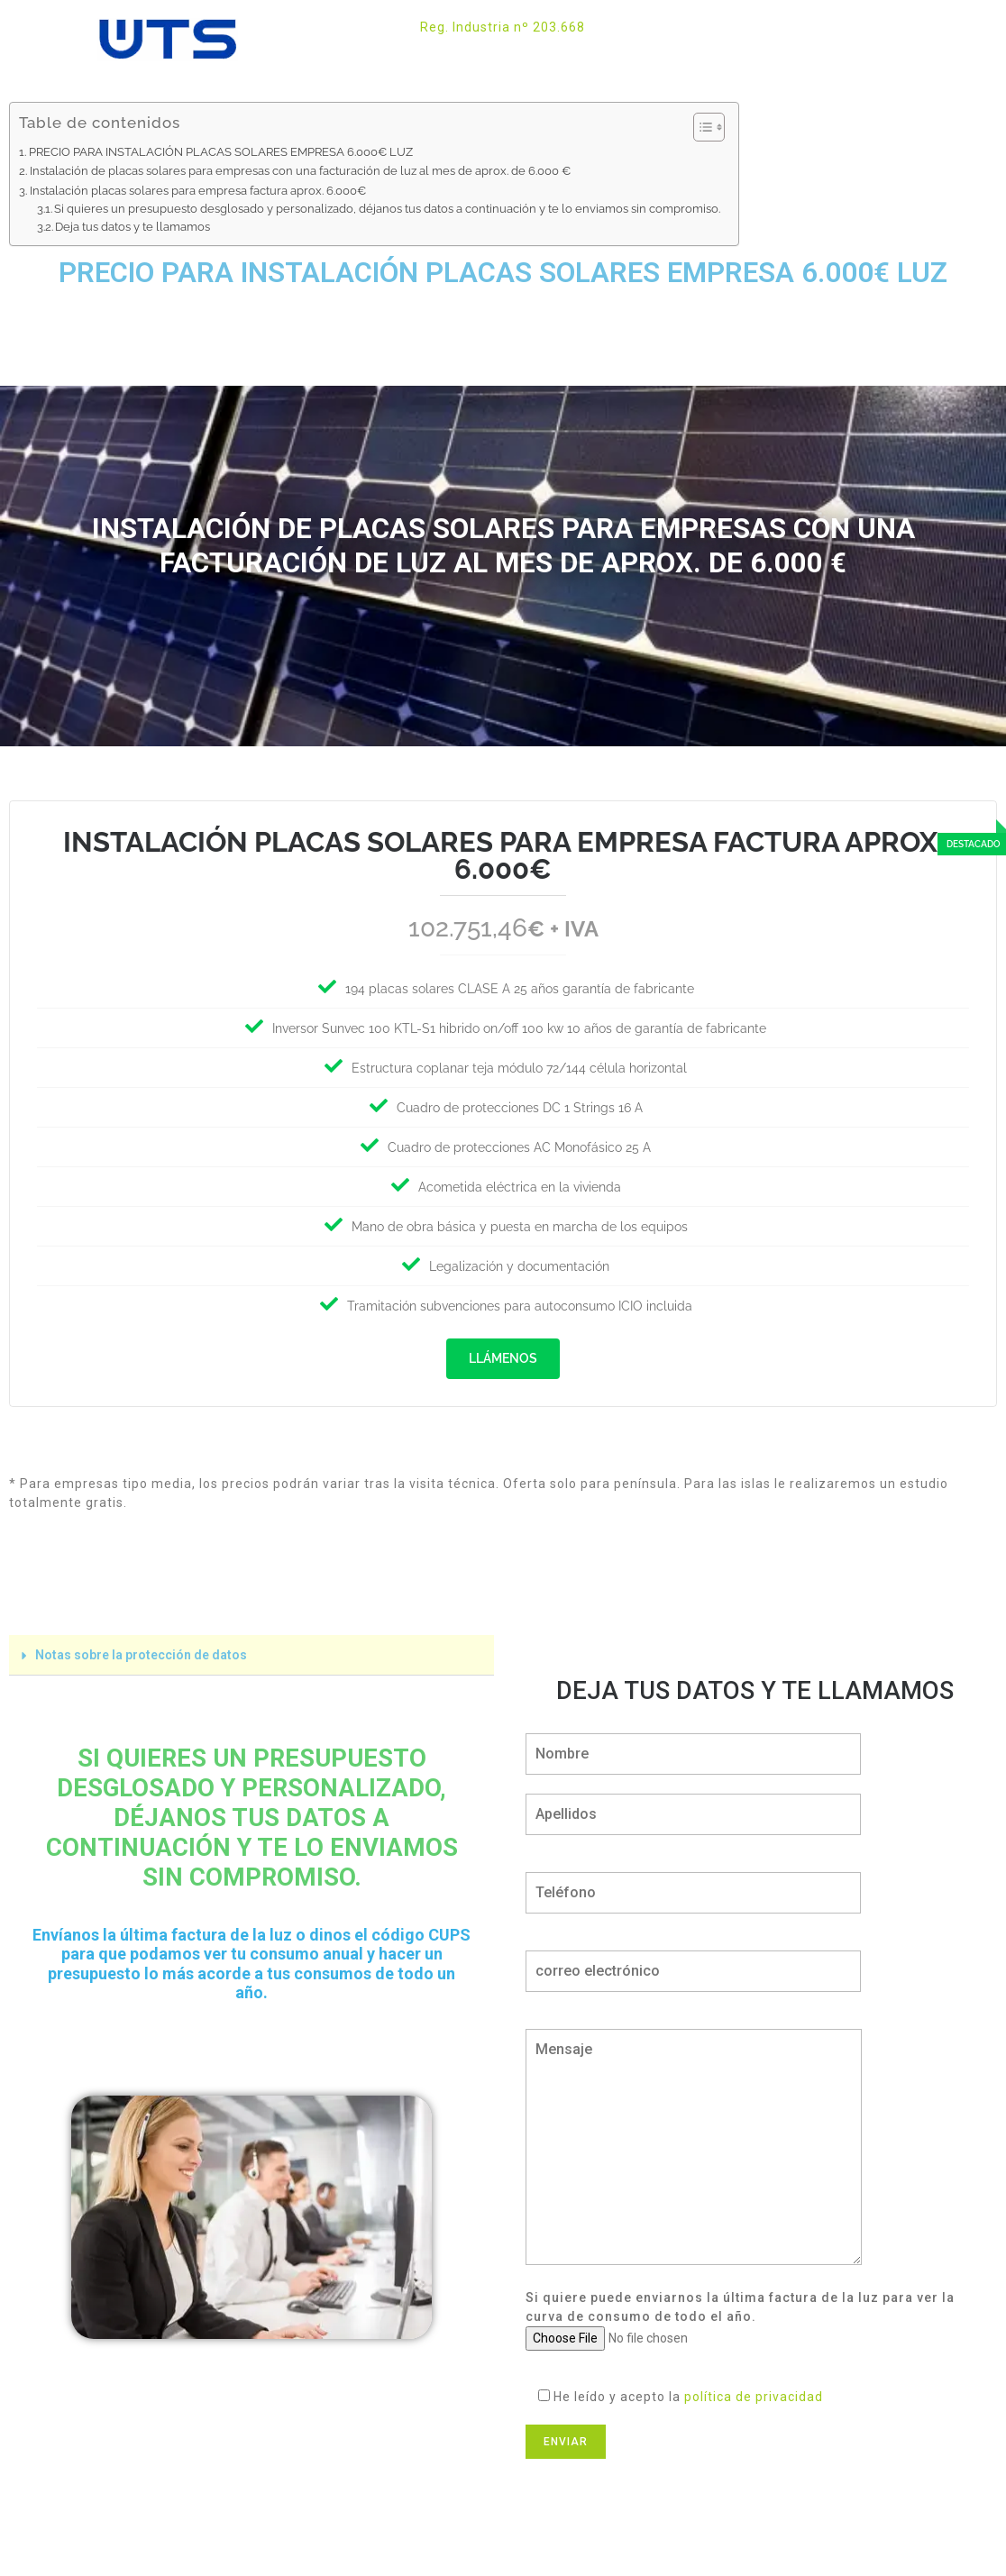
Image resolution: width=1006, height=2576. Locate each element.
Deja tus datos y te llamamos (132, 226)
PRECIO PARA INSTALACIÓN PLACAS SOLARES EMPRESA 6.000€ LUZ (221, 151)
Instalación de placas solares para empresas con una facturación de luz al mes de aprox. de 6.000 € (300, 170)
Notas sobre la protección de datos (141, 1650)
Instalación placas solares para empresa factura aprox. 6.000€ (198, 190)
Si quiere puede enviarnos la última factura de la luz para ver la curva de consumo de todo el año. (740, 2313)
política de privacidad (753, 2392)
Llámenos (503, 1358)
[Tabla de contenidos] (709, 127)
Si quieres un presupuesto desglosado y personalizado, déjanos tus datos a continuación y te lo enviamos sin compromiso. (387, 208)
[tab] (251, 1651)
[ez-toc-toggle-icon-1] (700, 127)
